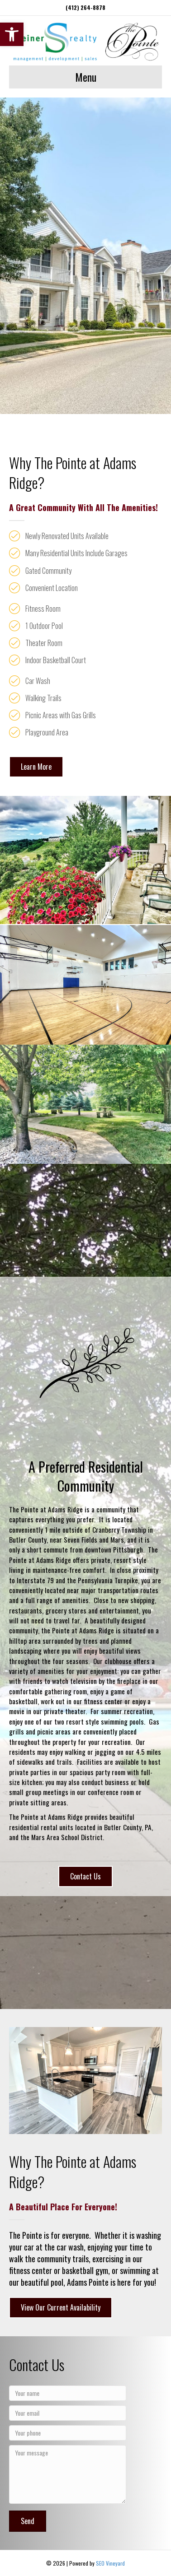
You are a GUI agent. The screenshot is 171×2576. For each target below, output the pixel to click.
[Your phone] (67, 2433)
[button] (12, 34)
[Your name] (67, 2393)
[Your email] (67, 2413)
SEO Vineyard (110, 2563)
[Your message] (67, 2474)
